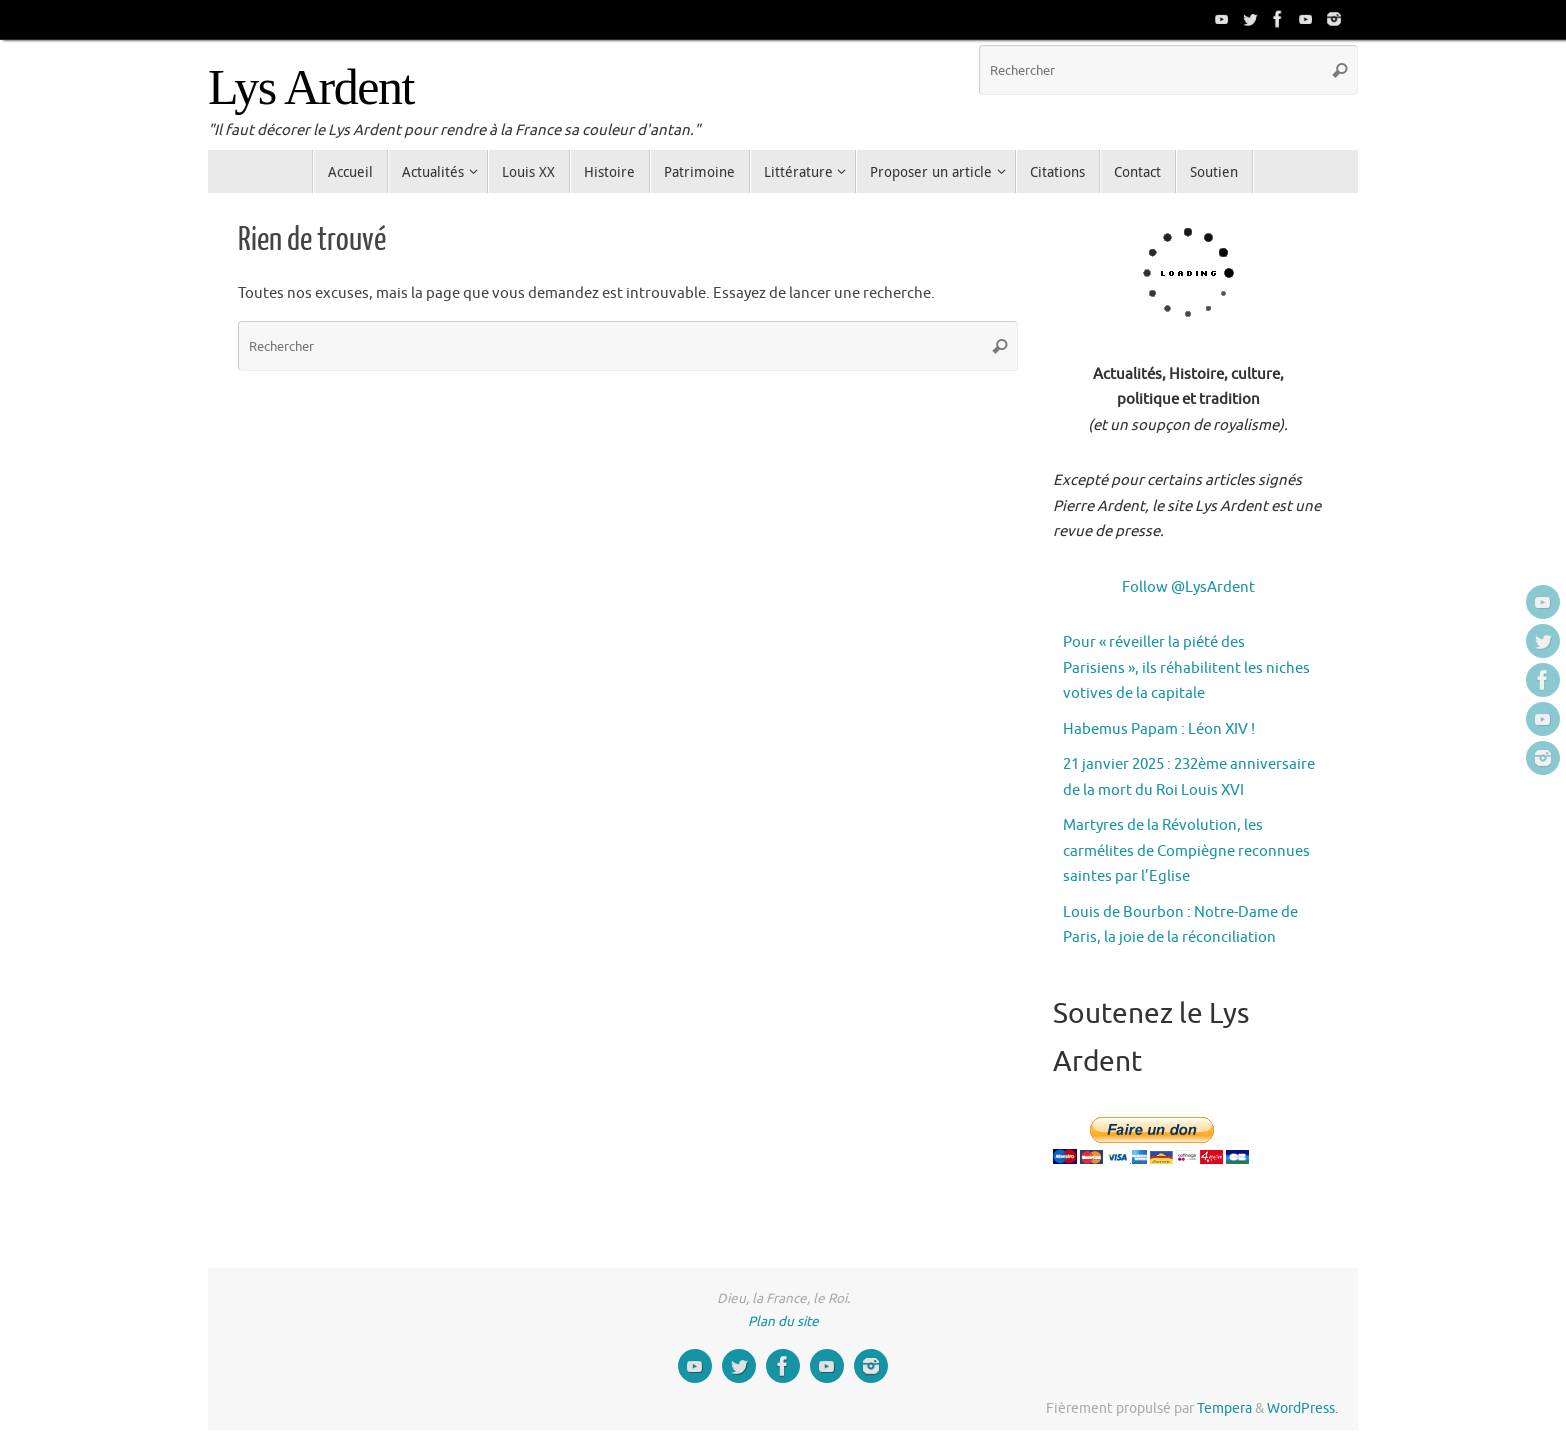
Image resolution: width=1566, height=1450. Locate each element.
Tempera (1224, 1408)
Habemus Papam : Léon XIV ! (1159, 729)
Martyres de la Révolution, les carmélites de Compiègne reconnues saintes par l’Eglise (1186, 851)
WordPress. (1302, 1408)
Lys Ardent (311, 87)
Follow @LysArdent (1188, 587)
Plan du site (783, 1321)
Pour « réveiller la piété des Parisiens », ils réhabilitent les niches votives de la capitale (1186, 668)
